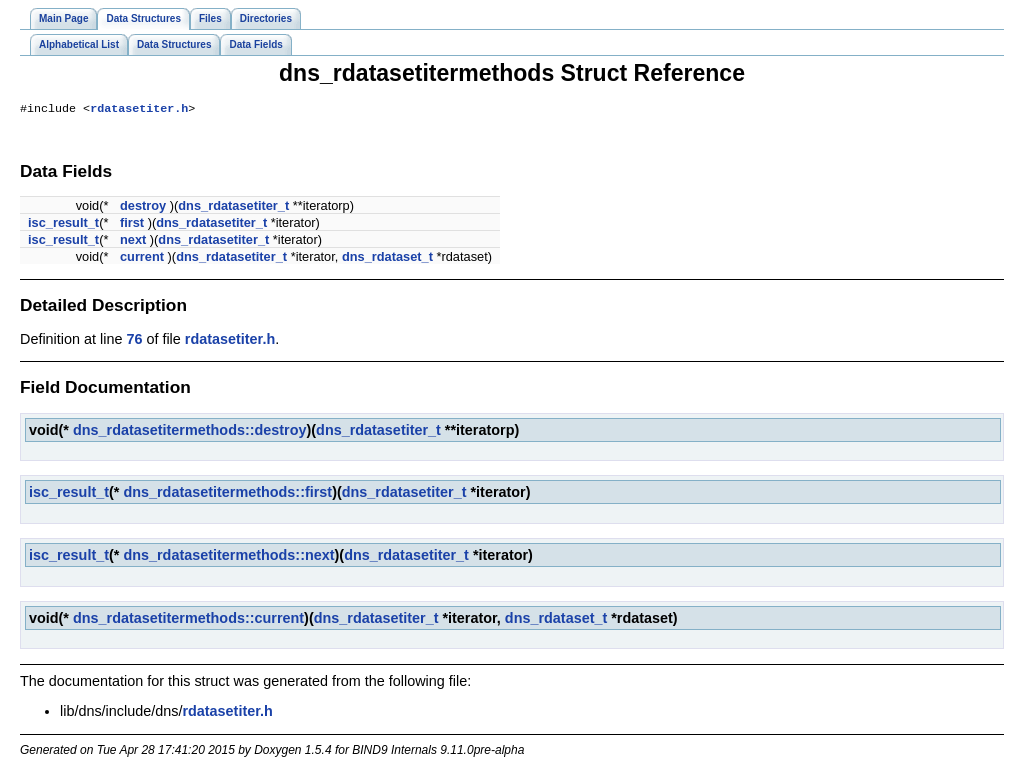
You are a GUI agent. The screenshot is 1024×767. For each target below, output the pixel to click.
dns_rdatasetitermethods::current (188, 620)
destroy (143, 207)
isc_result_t (63, 224)
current (142, 258)
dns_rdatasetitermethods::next (228, 557)
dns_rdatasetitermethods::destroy (190, 432)
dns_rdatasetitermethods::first (227, 494)
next (133, 241)
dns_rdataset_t (387, 258)
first (132, 224)
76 (134, 341)
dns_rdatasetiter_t (233, 207)
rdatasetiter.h (139, 110)
